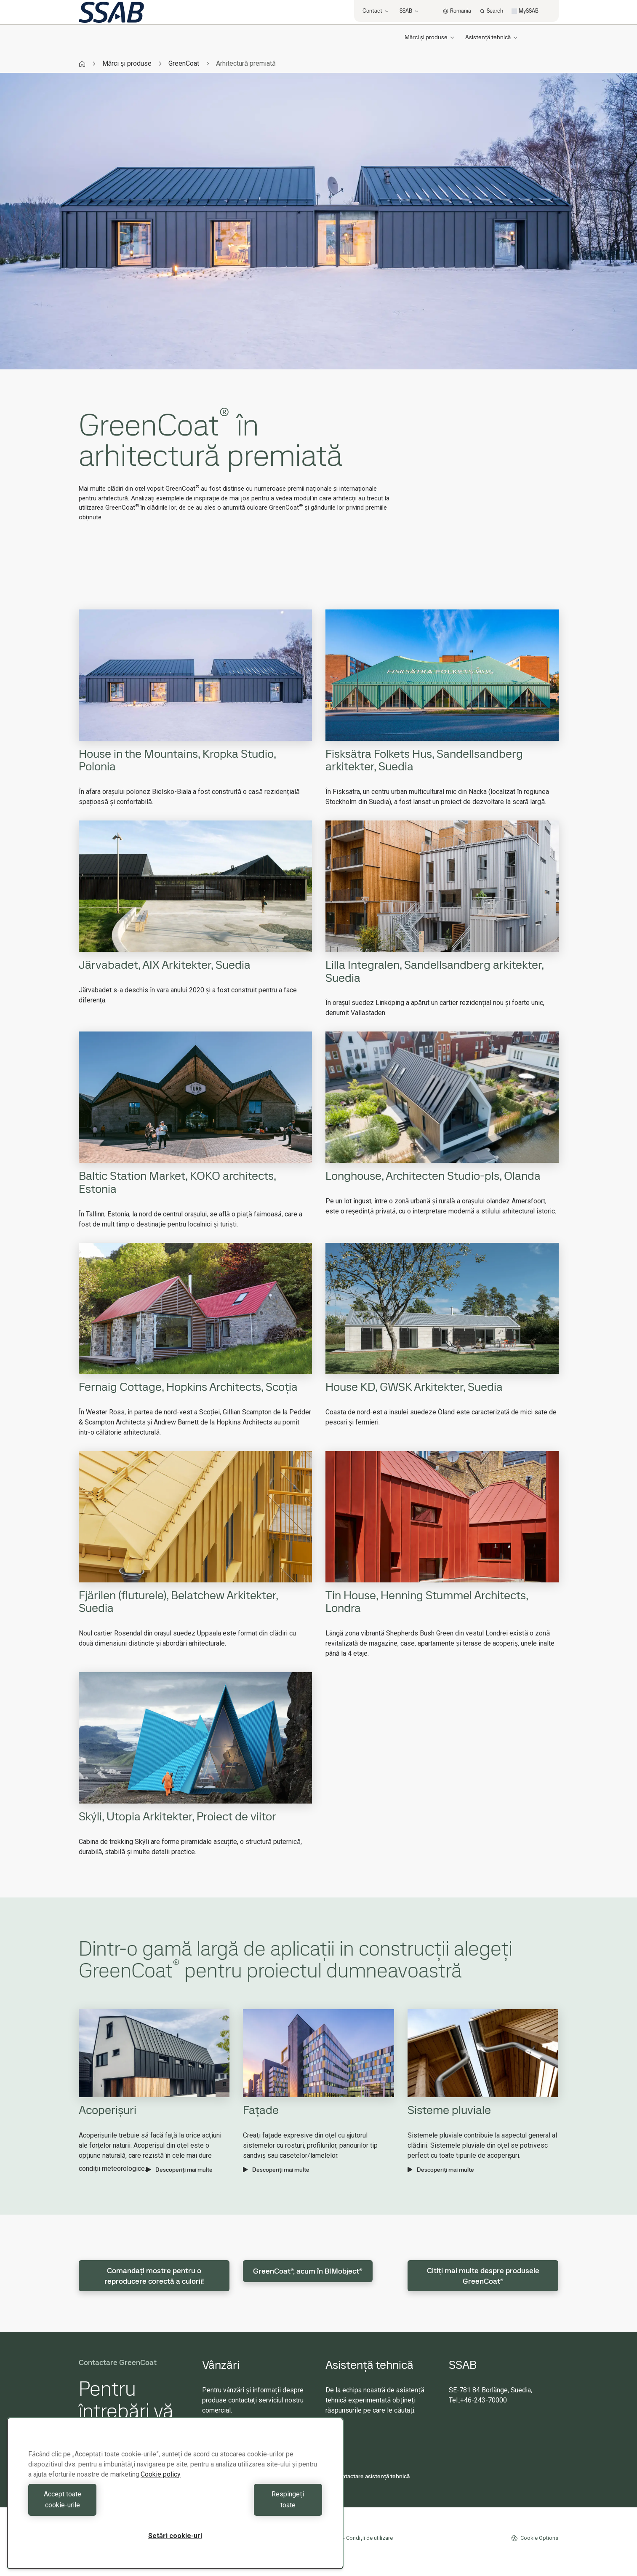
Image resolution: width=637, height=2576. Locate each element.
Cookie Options (534, 2538)
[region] (175, 2498)
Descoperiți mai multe (179, 2169)
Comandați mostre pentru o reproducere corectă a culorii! (154, 2276)
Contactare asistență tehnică (367, 2476)
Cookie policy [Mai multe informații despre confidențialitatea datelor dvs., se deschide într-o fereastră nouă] (161, 2485)
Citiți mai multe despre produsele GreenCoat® (483, 2276)
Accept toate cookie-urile (100, 2505)
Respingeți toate (250, 2505)
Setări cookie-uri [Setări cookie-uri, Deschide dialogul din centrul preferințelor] (175, 2536)
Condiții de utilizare (369, 2538)
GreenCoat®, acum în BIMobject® (307, 2271)
